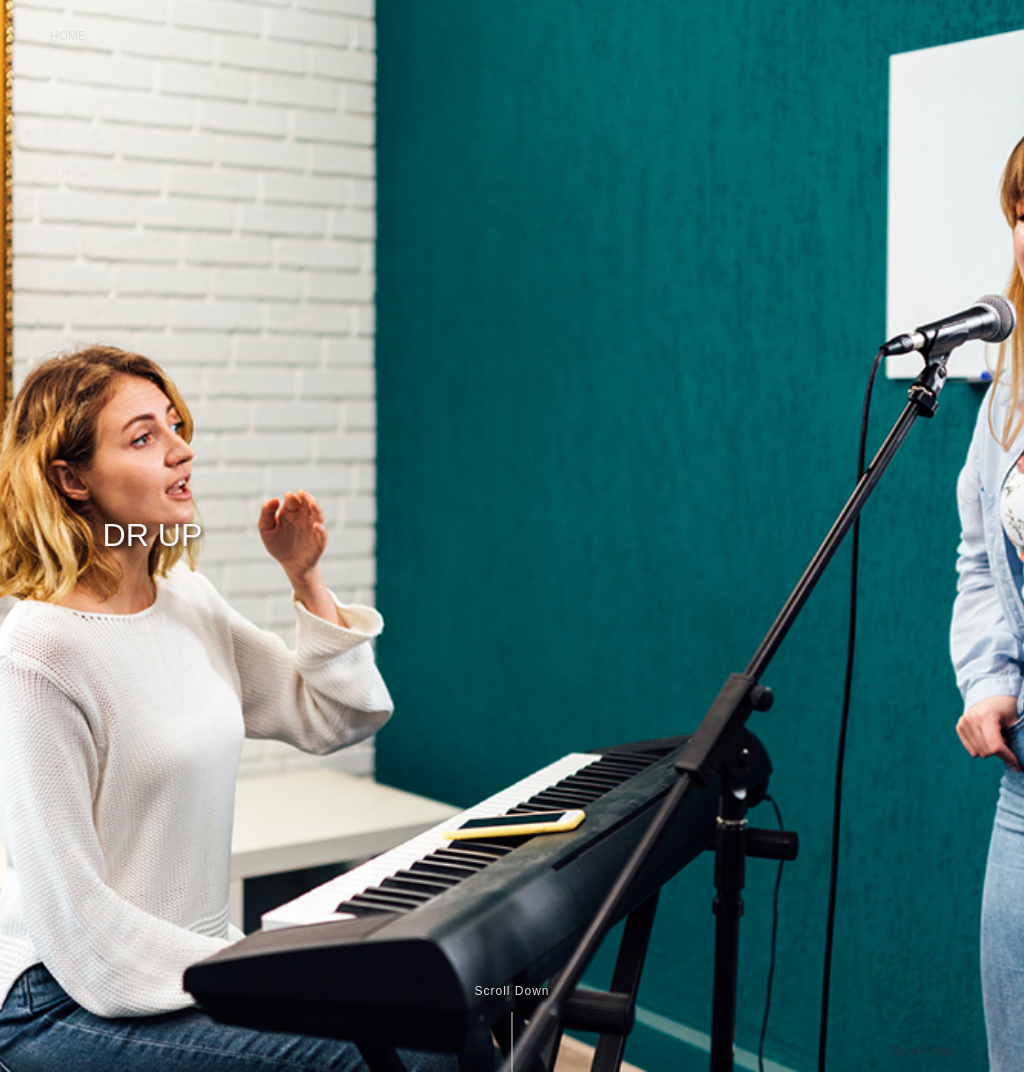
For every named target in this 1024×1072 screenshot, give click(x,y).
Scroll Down (511, 991)
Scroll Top (921, 1050)
